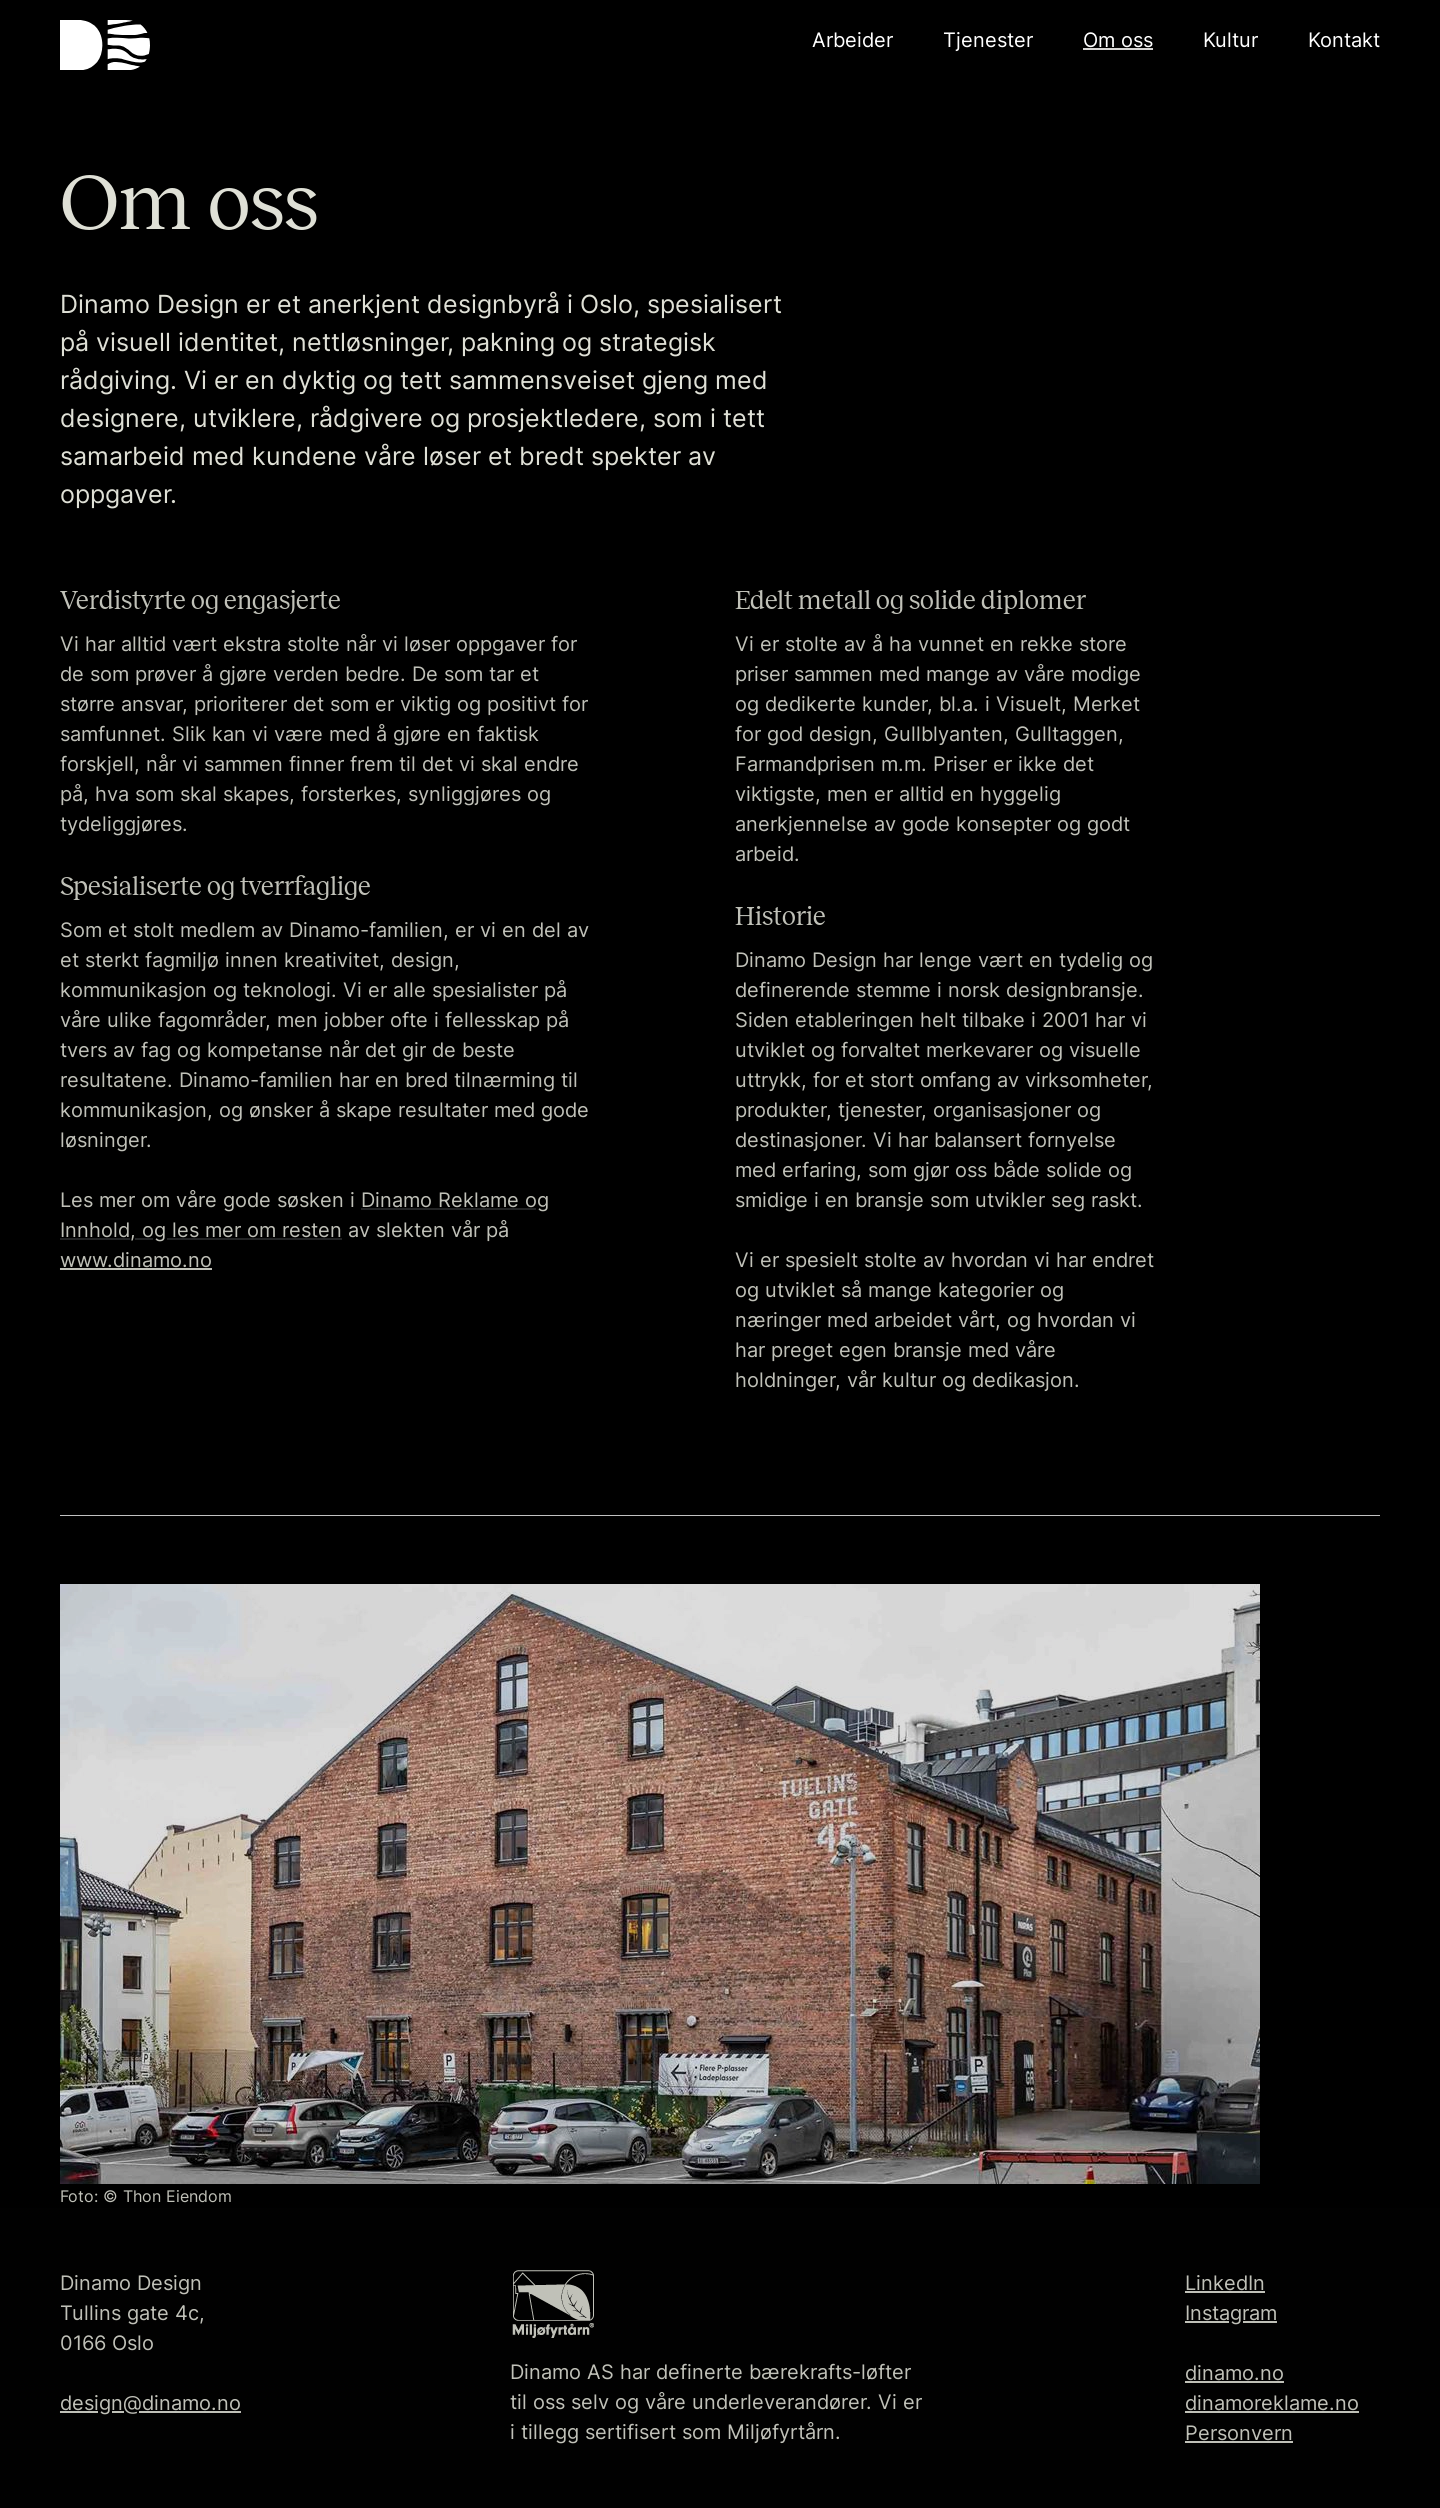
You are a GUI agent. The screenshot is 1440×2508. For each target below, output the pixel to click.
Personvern (1239, 2433)
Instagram (1231, 2313)
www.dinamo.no (136, 1260)
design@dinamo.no (150, 2403)
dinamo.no (1234, 2373)
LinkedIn (1225, 2283)
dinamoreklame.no (1272, 2403)
